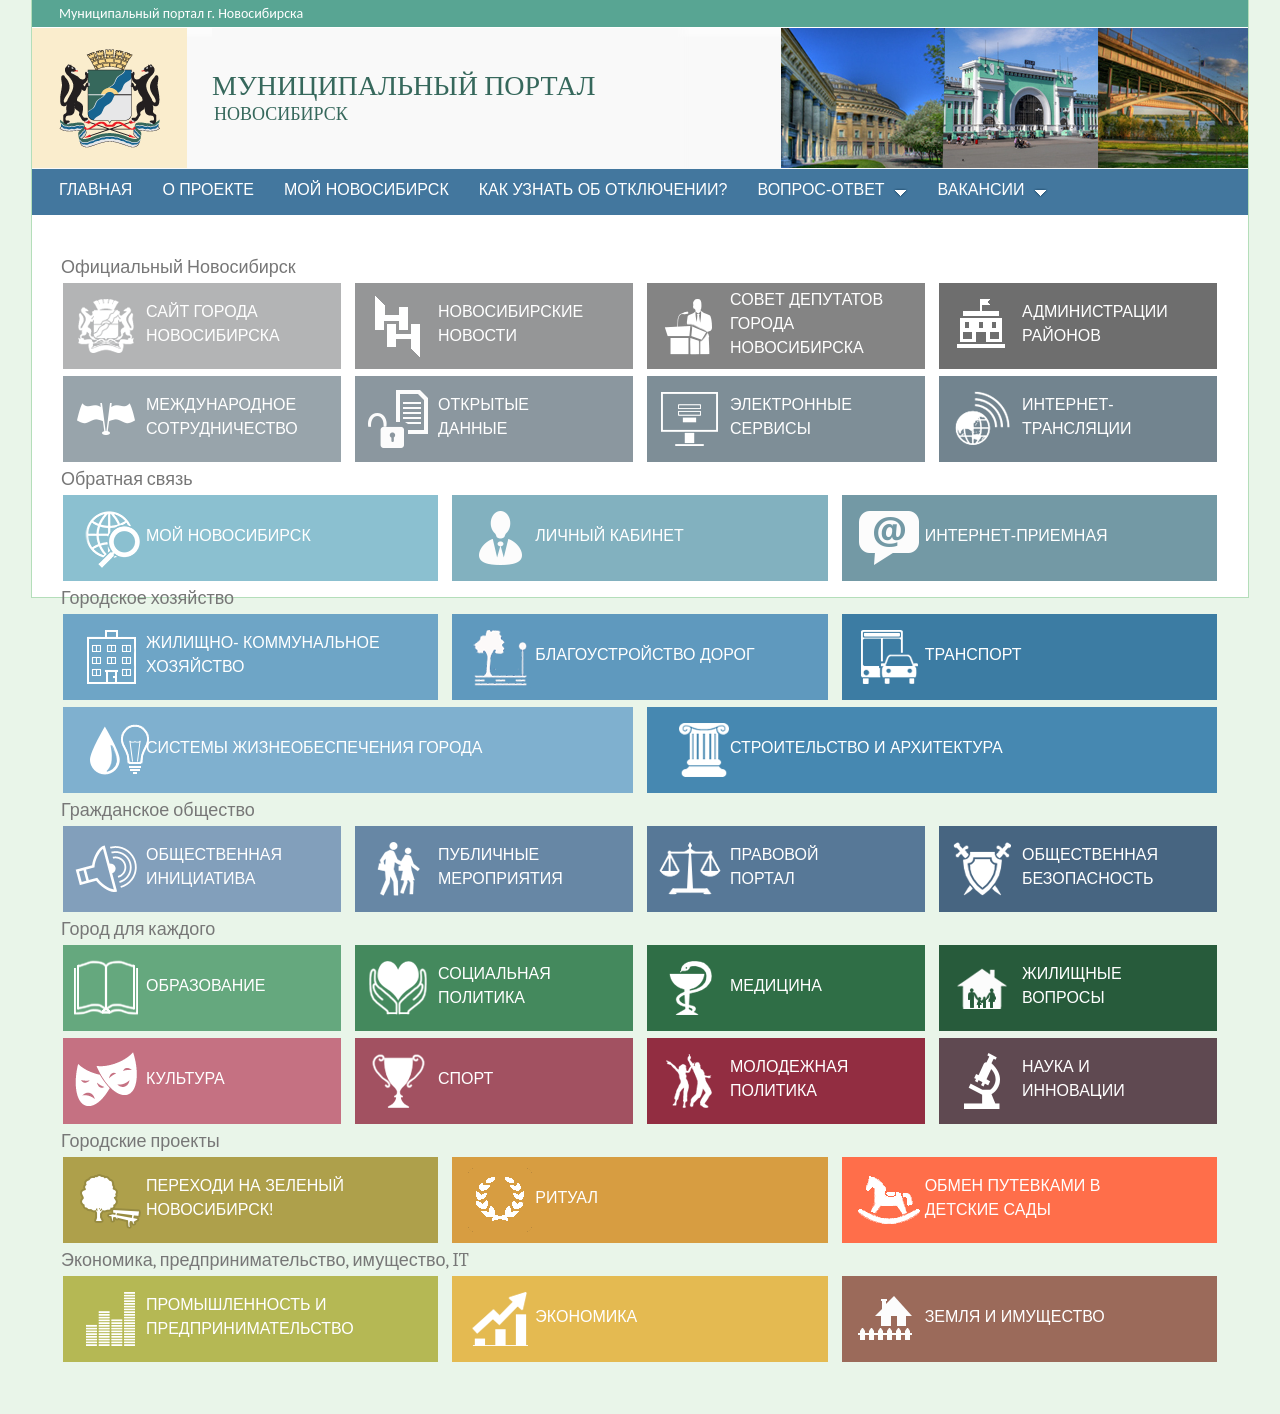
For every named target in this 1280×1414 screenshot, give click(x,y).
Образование (206, 985)
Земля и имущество (1015, 1316)
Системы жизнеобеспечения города (314, 747)
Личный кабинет (609, 535)
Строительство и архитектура (866, 747)
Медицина (776, 985)
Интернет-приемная (1016, 535)
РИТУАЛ (566, 1197)
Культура (185, 1078)
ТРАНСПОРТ (973, 654)
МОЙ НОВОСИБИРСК (228, 535)
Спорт (465, 1078)
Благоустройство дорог (644, 654)
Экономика (586, 1316)
